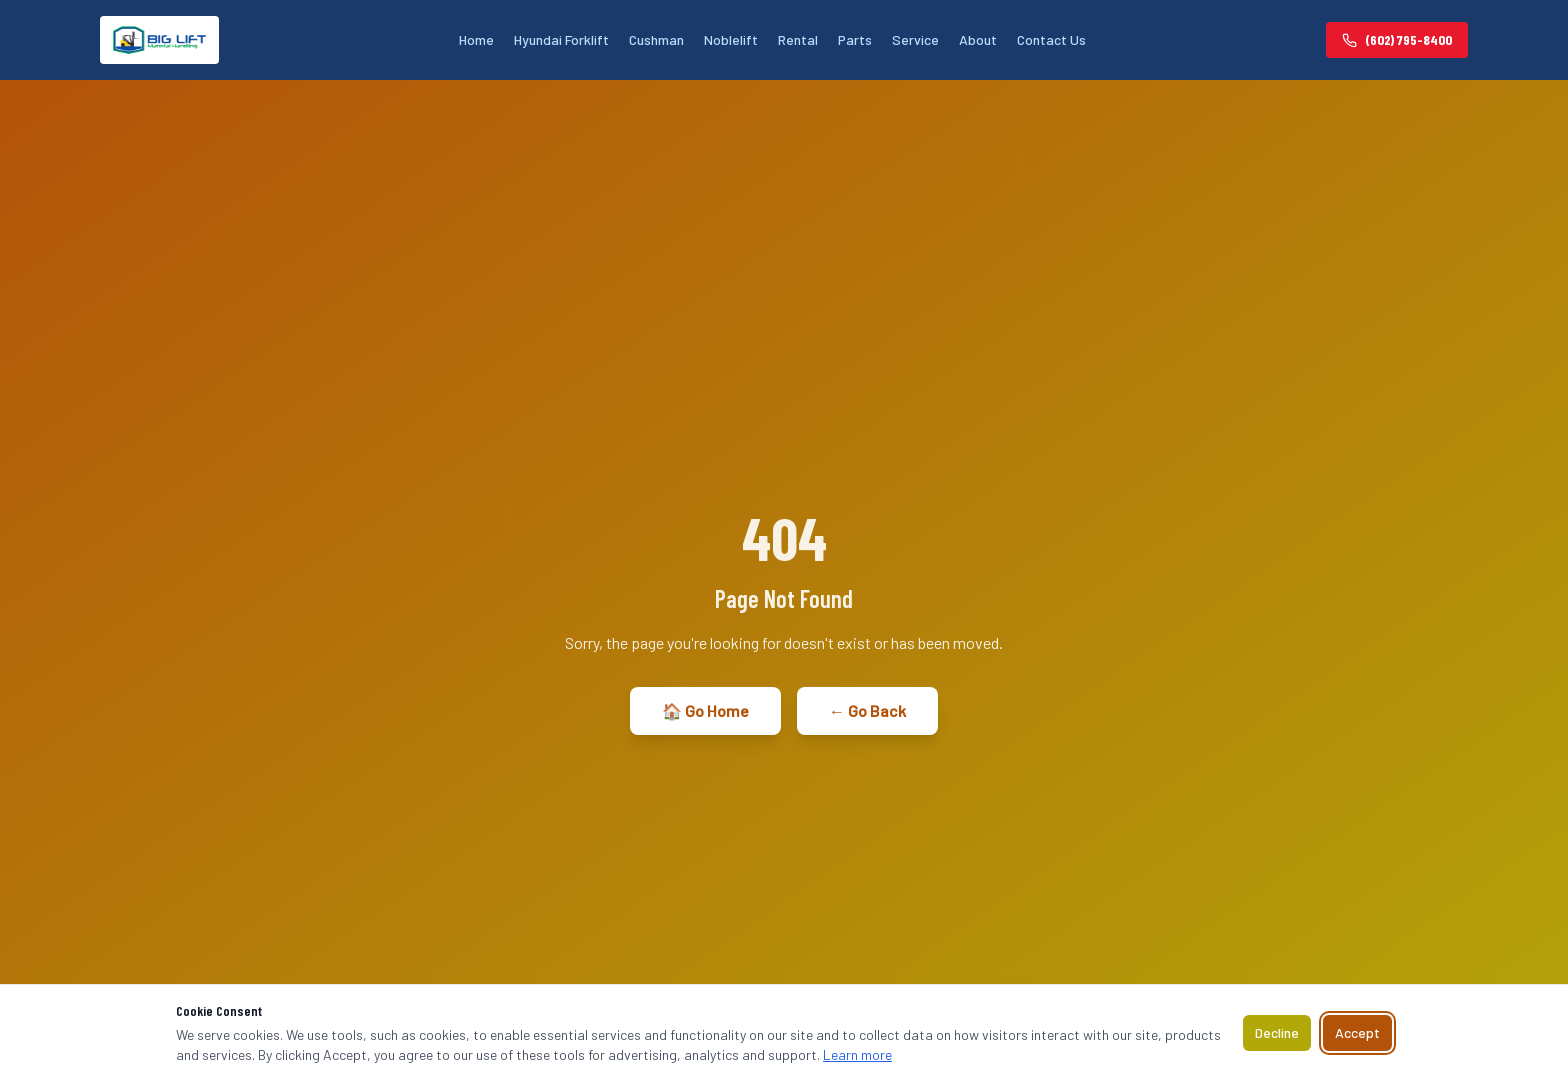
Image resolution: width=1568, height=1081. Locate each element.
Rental (798, 39)
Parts (855, 39)
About (978, 39)
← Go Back (867, 710)
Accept (1357, 1032)
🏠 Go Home (705, 710)
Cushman (656, 39)
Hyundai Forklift (561, 39)
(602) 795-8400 (1397, 39)
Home (476, 39)
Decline (1277, 1032)
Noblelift (731, 39)
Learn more (857, 1054)
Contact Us (1051, 39)
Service (915, 39)
